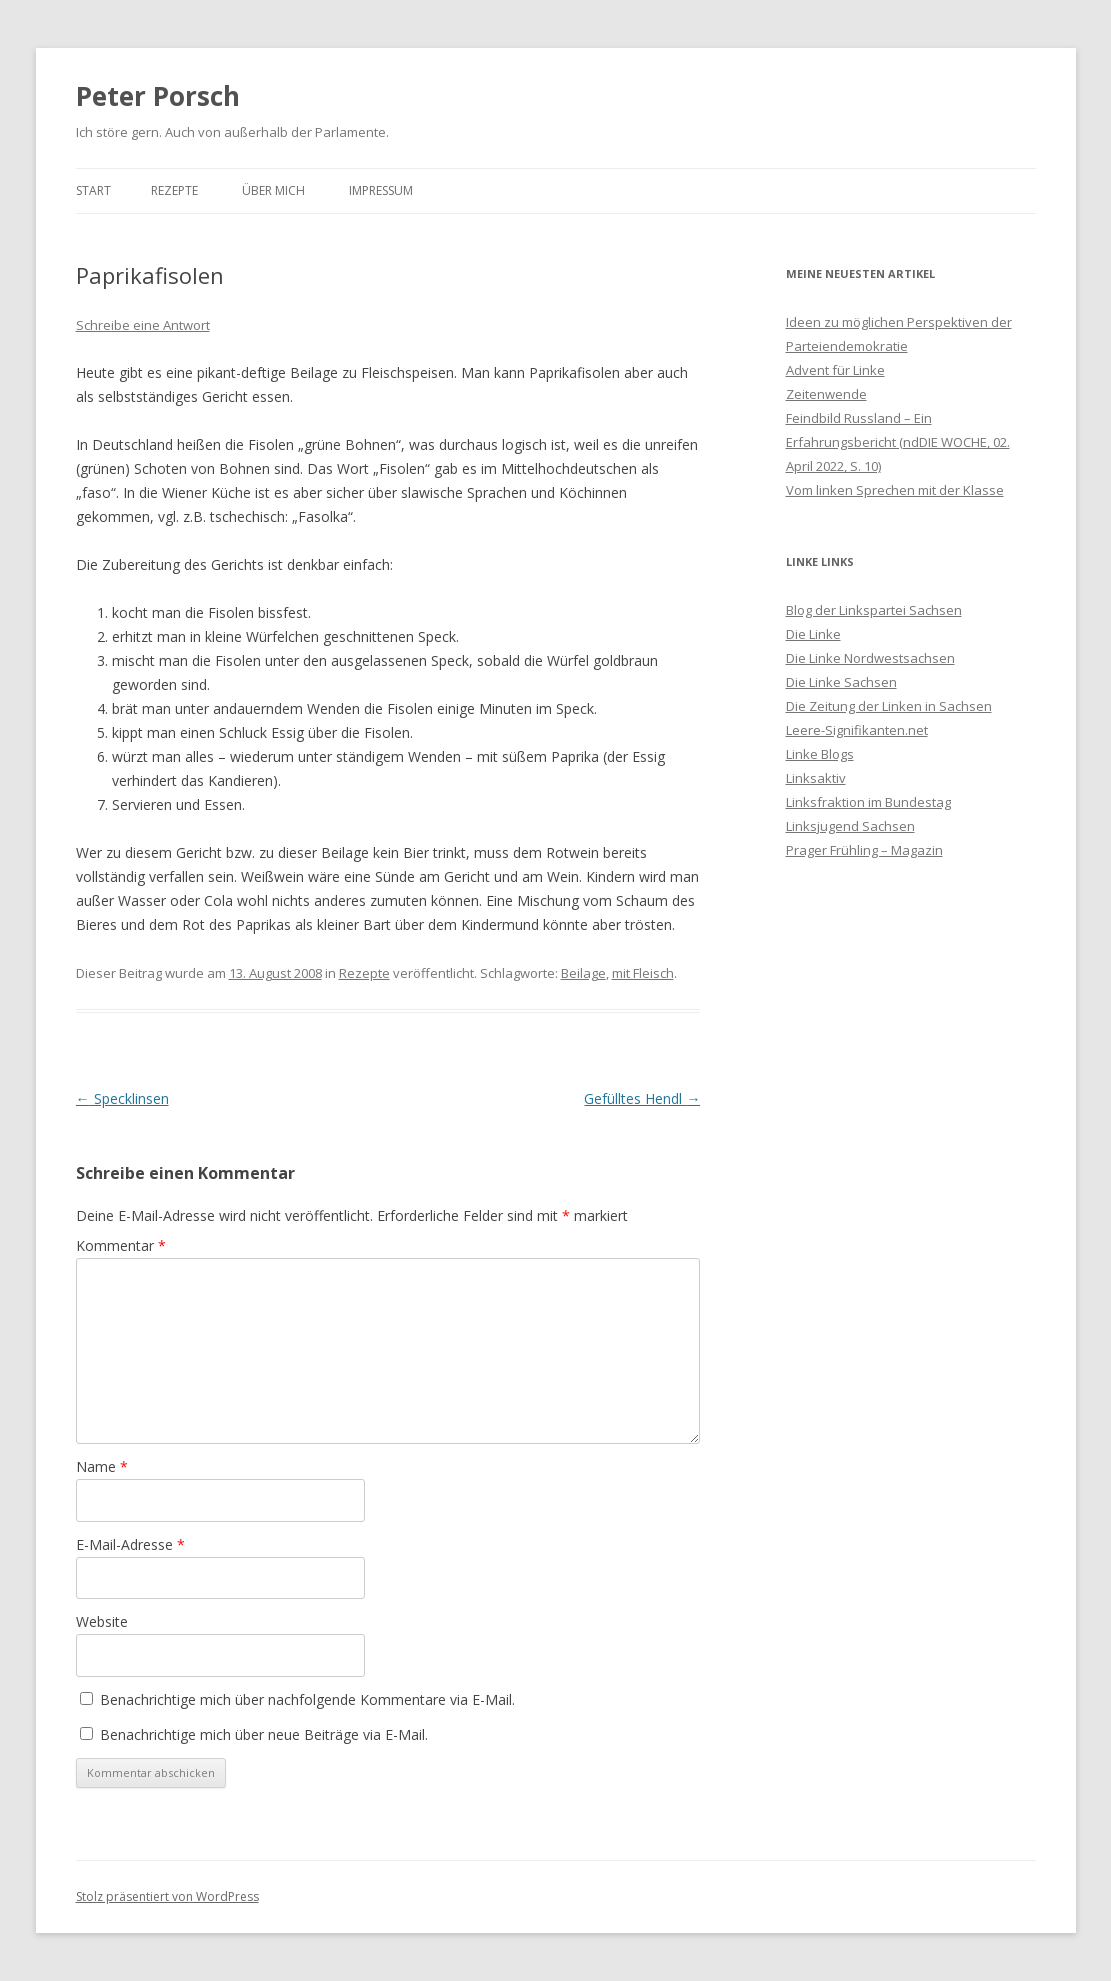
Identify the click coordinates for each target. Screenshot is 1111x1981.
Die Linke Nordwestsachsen (870, 658)
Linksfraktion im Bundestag (868, 802)
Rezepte (174, 190)
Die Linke (813, 634)
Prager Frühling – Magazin (864, 850)
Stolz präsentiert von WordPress (167, 1896)
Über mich (273, 190)
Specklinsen (122, 1098)
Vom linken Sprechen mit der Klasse (895, 490)
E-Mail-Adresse (130, 1544)
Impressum (381, 190)
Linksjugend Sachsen (850, 826)
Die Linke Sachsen (841, 682)
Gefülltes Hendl (642, 1098)
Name (102, 1466)
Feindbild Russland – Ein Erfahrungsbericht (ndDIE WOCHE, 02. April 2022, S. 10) (898, 442)
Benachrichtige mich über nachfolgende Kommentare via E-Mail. (307, 1699)
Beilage (583, 973)
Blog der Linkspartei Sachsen (874, 610)
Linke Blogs (820, 754)
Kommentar (121, 1245)
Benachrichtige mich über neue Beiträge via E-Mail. (264, 1734)
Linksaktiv (816, 778)
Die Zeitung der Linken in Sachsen (889, 706)
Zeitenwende (826, 394)
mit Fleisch (643, 973)
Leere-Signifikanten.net (857, 730)
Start (93, 190)
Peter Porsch (158, 96)
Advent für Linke (835, 370)
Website (102, 1621)
